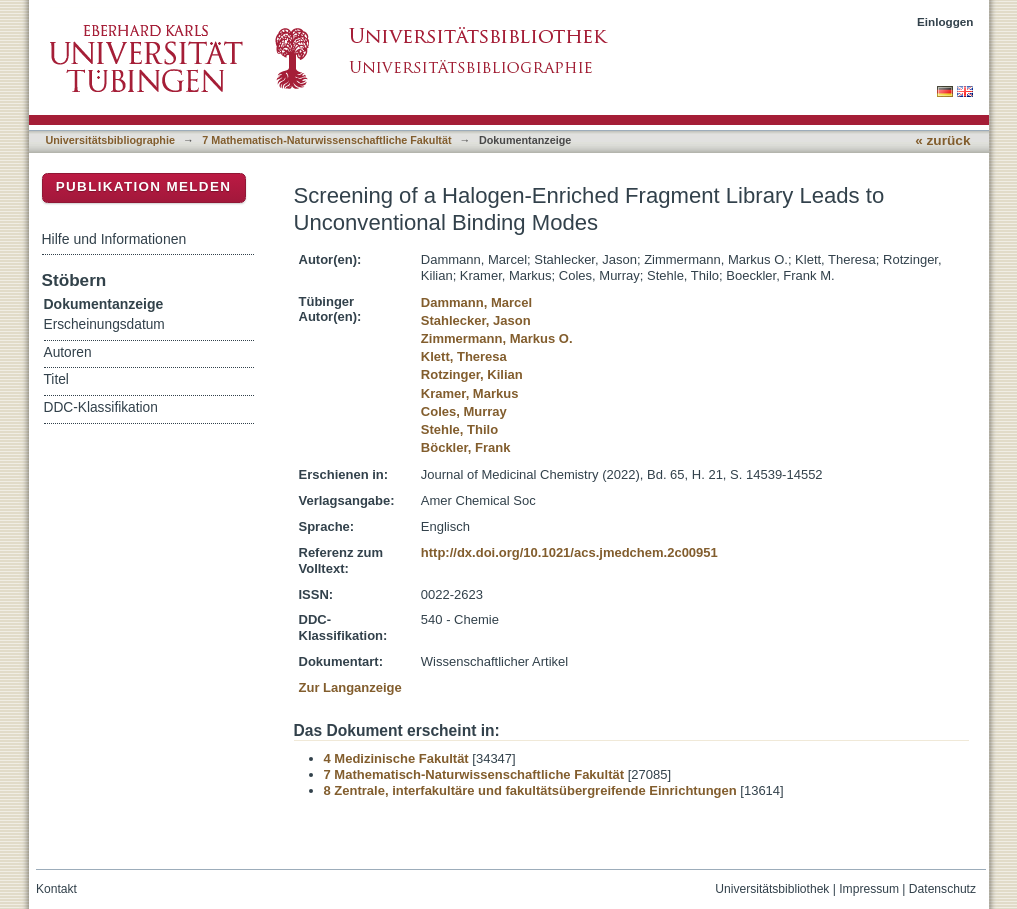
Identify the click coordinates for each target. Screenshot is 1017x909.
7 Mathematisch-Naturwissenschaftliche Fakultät (326, 140)
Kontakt (56, 889)
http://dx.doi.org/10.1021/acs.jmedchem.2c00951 (569, 552)
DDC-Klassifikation (101, 407)
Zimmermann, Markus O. (497, 338)
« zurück (942, 140)
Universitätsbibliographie (110, 140)
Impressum (869, 889)
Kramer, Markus (470, 393)
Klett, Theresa (464, 356)
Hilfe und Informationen (114, 239)
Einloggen (945, 21)
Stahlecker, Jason (476, 320)
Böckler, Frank (466, 447)
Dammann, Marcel (476, 302)
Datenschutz (942, 889)
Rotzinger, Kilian (472, 374)
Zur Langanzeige (350, 687)
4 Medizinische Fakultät (396, 758)
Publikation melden (144, 186)
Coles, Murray (464, 411)
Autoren (68, 352)
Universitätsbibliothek (772, 889)
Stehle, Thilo (459, 429)
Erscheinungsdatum (104, 324)
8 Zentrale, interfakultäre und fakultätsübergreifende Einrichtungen (530, 790)
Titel (56, 379)
